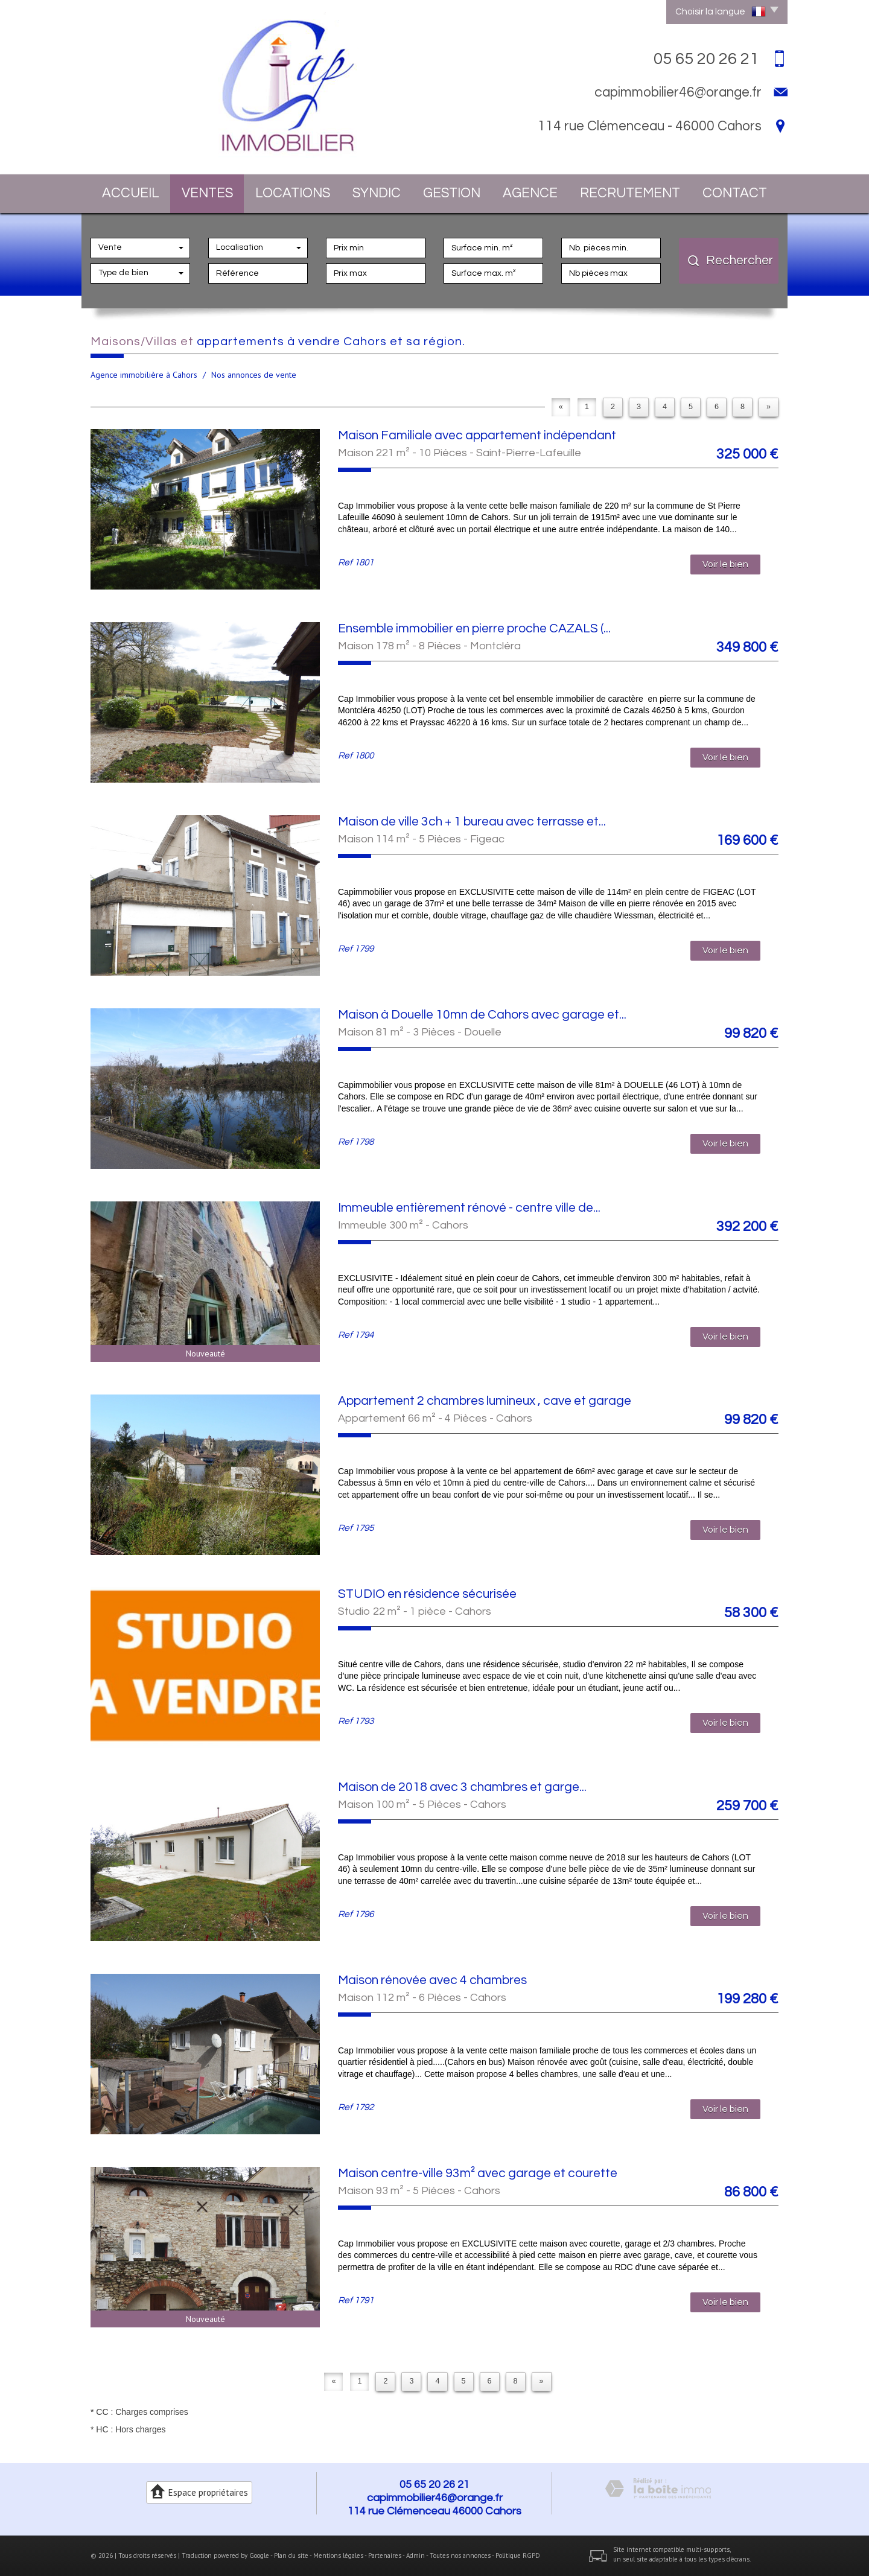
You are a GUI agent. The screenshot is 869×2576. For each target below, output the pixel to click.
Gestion (451, 193)
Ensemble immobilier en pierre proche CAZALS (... (474, 628)
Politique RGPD (517, 2555)
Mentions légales (338, 2555)
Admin (415, 2555)
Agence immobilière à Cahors (144, 374)
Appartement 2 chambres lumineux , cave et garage (484, 1401)
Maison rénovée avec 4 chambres (432, 1980)
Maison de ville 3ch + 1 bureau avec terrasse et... (472, 821)
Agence (530, 193)
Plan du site (291, 2555)
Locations (292, 193)
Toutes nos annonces (460, 2555)
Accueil (130, 193)
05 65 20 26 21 (434, 2484)
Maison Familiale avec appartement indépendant (477, 435)
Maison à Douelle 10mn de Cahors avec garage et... (482, 1014)
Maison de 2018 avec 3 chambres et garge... (462, 1787)
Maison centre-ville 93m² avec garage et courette (477, 2173)
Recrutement (630, 193)
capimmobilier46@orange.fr (678, 92)
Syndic (376, 193)
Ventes (207, 193)
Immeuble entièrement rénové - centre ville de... (469, 1207)
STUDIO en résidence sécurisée (427, 1594)
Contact (734, 193)
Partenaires (384, 2555)
